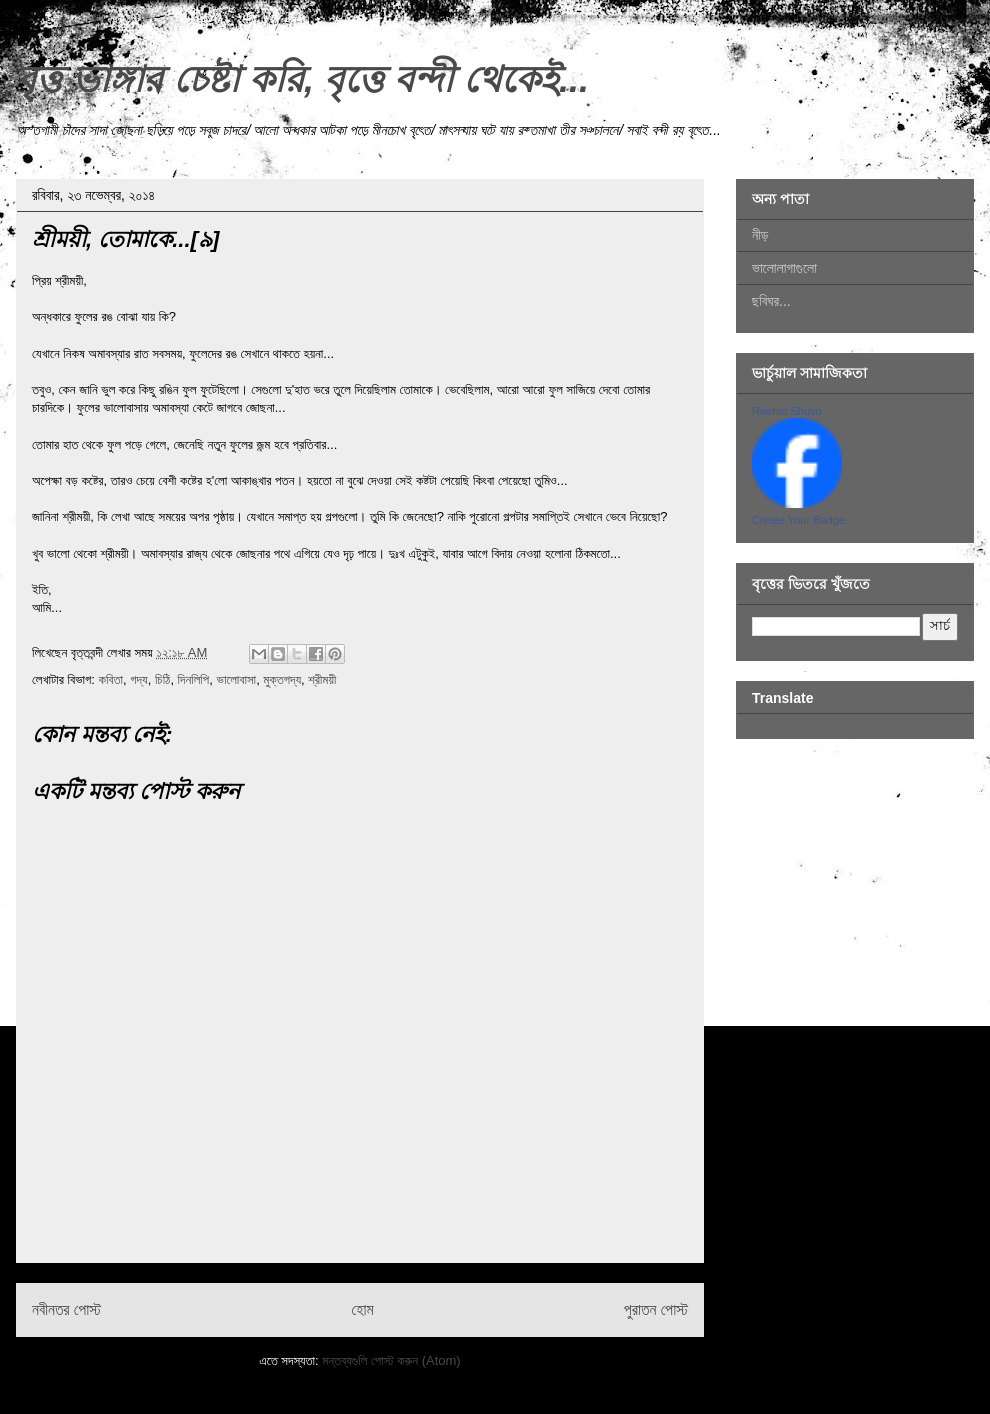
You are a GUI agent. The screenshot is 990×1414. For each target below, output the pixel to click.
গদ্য (138, 679)
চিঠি (162, 679)
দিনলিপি (194, 679)
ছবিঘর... (771, 301)
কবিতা (110, 679)
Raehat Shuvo (787, 411)
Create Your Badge (798, 520)
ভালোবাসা (237, 679)
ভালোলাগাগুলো (784, 268)
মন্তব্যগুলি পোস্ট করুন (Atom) (391, 1360)
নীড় (760, 235)
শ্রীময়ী (322, 679)
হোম (363, 1309)
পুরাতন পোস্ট (656, 1309)
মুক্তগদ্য (282, 679)
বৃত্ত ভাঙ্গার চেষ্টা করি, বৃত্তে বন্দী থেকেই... (302, 79)
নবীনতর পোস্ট (66, 1309)
